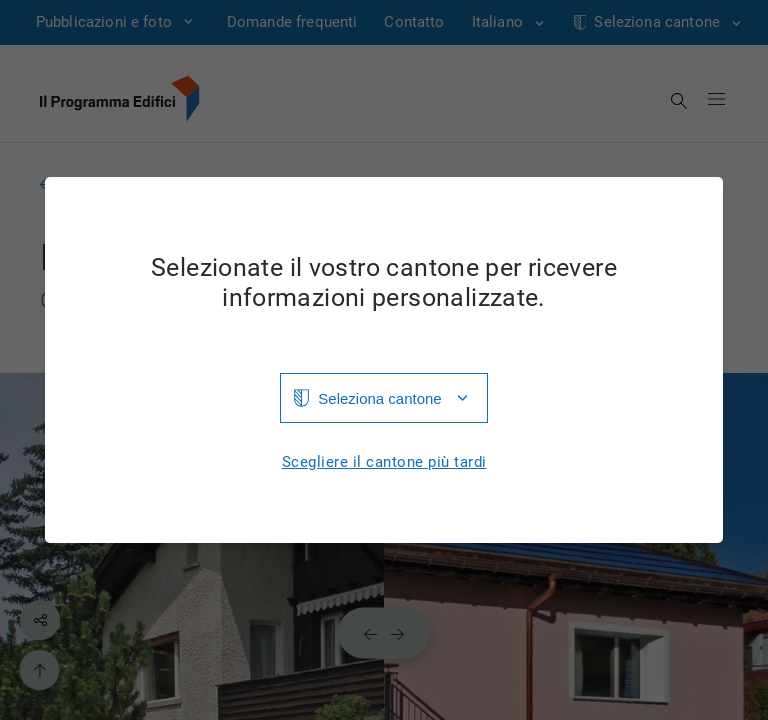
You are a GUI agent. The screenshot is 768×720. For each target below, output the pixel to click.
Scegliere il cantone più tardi (384, 462)
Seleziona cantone (379, 398)
